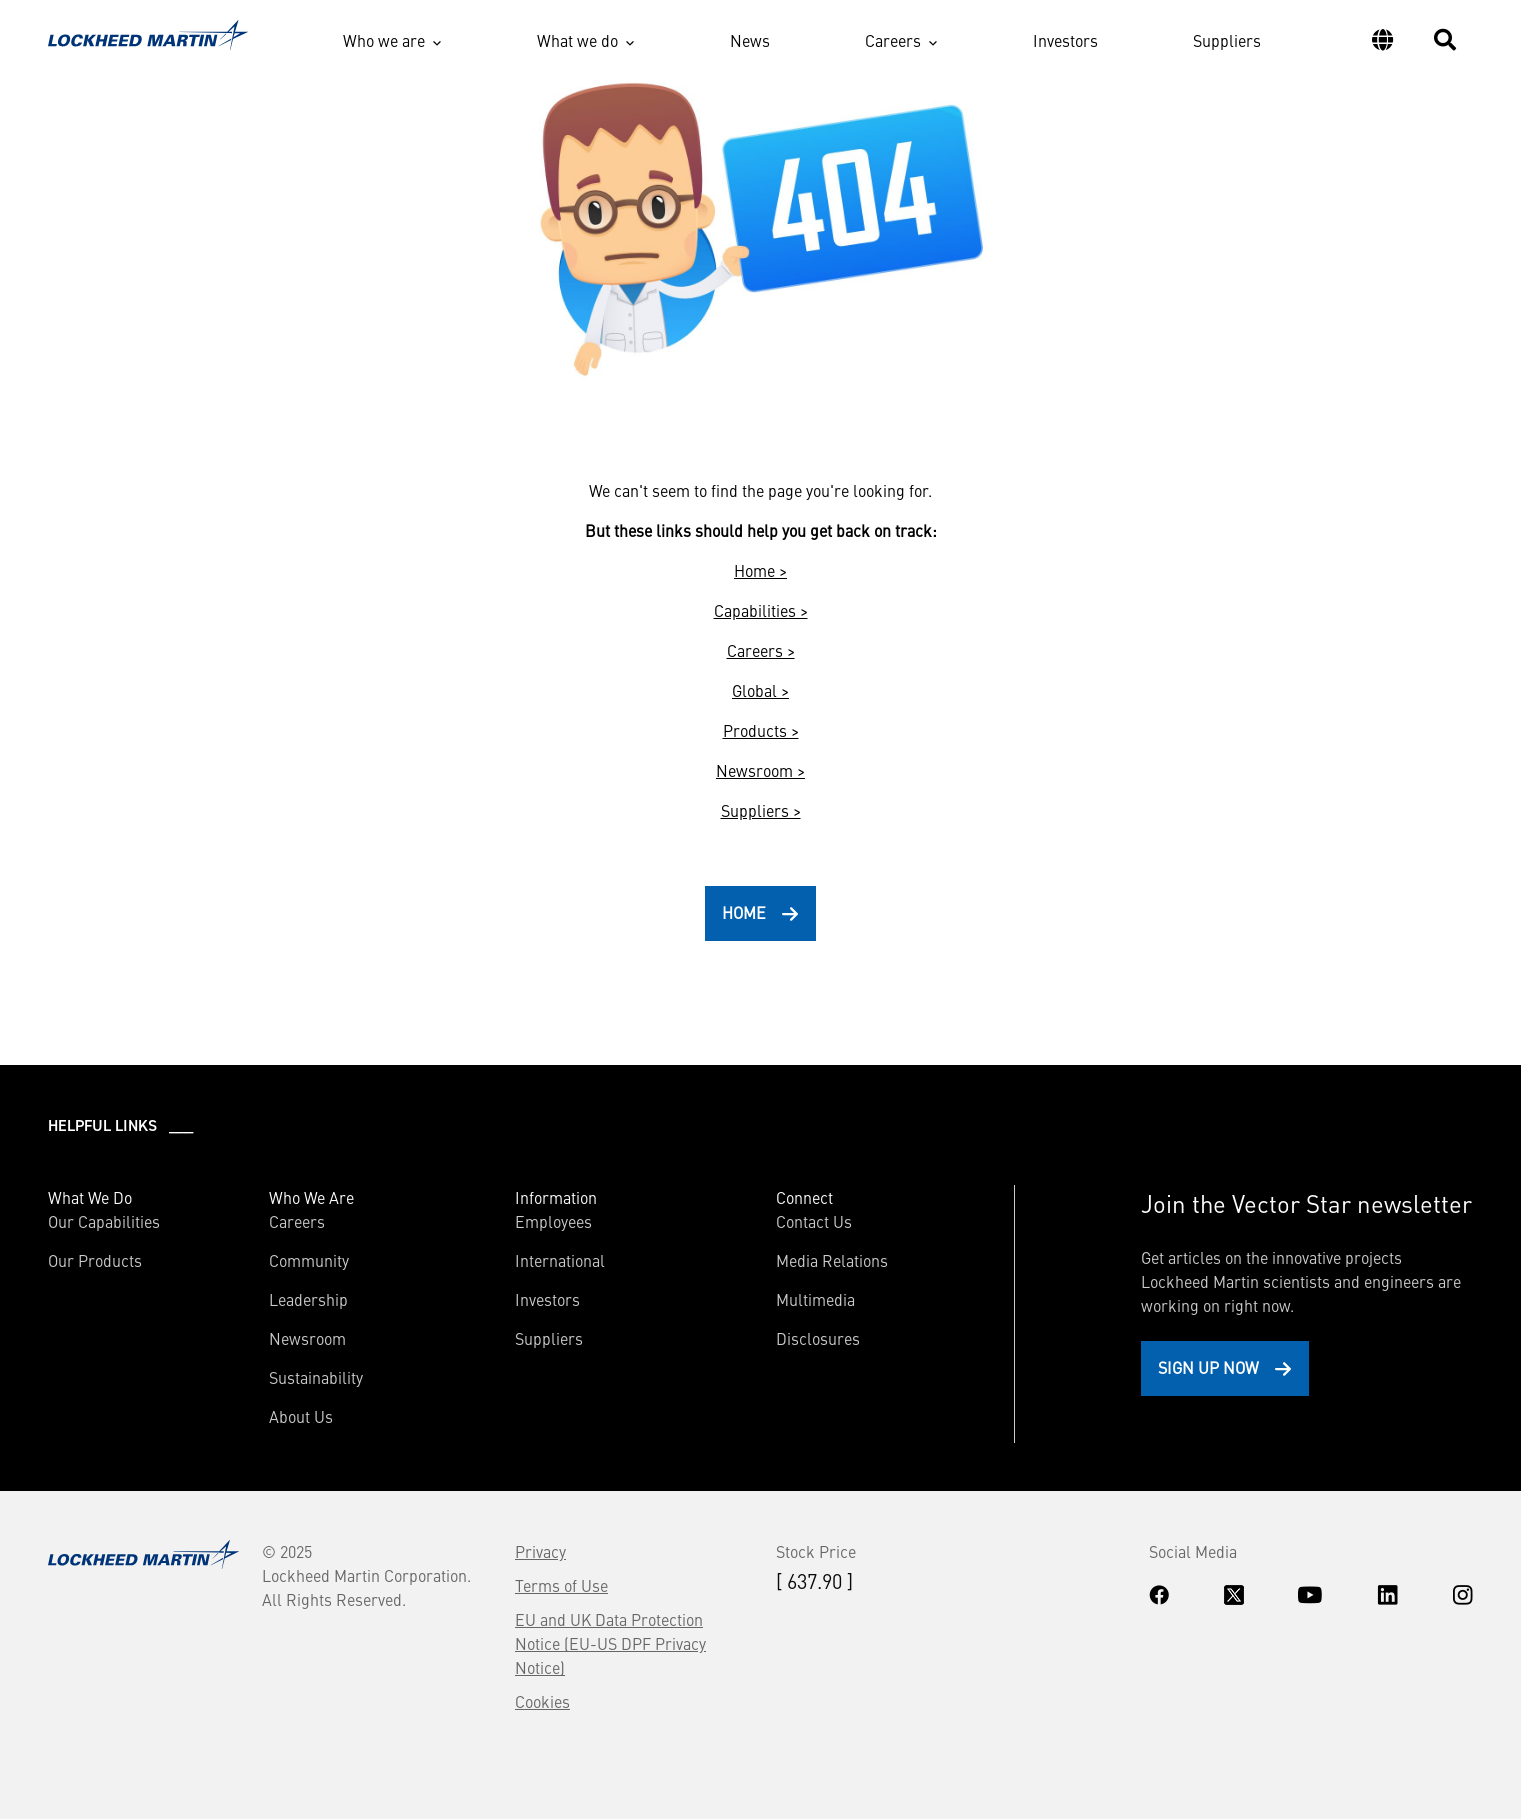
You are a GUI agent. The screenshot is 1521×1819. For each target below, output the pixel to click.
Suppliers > (761, 810)
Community (309, 1260)
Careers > (761, 650)
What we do (577, 40)
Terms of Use (561, 1585)
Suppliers (1227, 40)
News (750, 40)
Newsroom (307, 1338)
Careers (893, 40)
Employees (553, 1221)
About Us (301, 1416)
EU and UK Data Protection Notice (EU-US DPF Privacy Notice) (610, 1643)
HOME (744, 912)
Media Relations (832, 1260)
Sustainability (316, 1377)
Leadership (308, 1299)
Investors (1065, 40)
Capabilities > (761, 610)
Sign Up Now (1208, 1367)
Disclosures (818, 1338)
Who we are (384, 40)
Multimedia (815, 1299)
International (560, 1260)
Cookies (542, 1701)
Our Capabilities (104, 1221)
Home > (760, 570)
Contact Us (814, 1221)
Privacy (540, 1551)
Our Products (95, 1260)
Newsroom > (760, 770)
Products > (761, 730)
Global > (760, 690)
